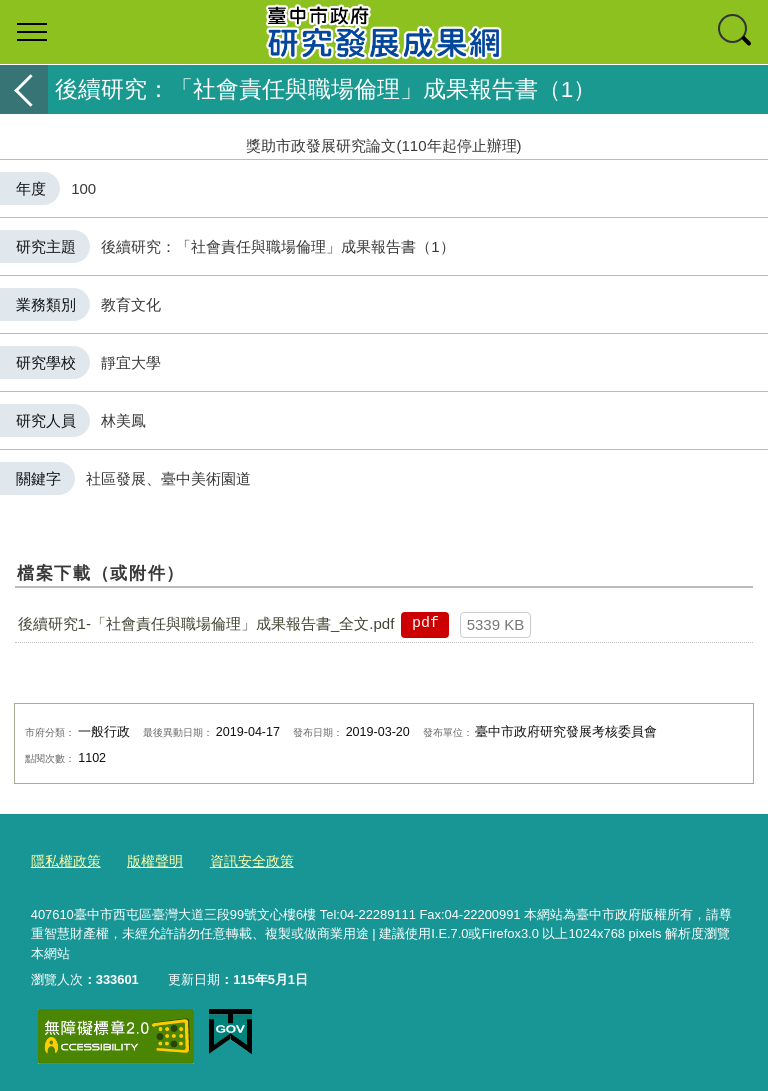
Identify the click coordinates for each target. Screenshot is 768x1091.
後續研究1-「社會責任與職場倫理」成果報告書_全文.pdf (206, 623)
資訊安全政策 (240, 859)
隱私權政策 (63, 859)
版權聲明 (148, 859)
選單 (32, 32)
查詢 (736, 32)
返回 (24, 89)
